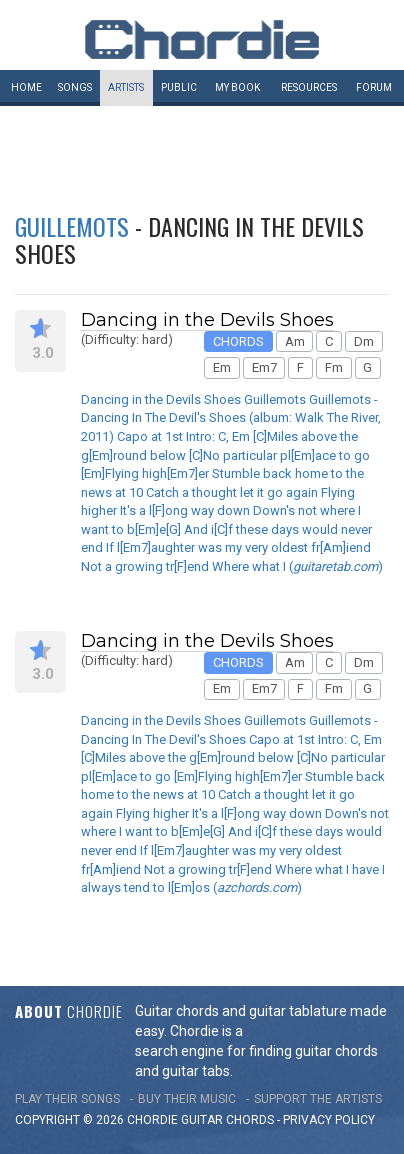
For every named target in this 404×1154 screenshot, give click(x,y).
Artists (126, 87)
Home (26, 87)
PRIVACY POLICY (329, 1120)
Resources (309, 87)
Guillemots (72, 226)
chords (250, 1120)
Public (179, 87)
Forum (374, 87)
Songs (75, 87)
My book (237, 87)
